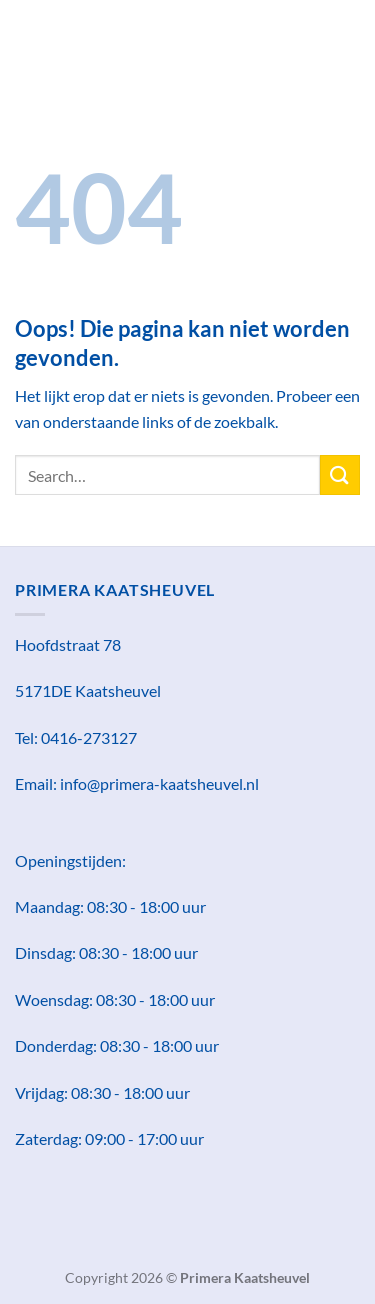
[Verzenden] (340, 474)
